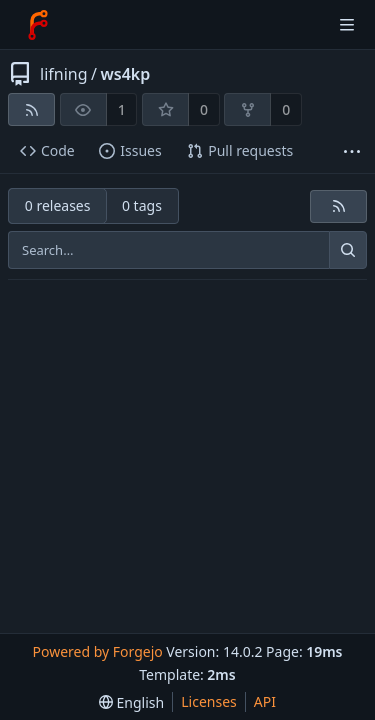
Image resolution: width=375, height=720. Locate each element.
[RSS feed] (31, 109)
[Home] (38, 25)
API (265, 701)
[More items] (352, 151)
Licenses (209, 701)
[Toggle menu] (347, 25)
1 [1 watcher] (122, 109)
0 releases (58, 205)
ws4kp (125, 74)
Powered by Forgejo (97, 651)
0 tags (142, 205)
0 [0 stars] (204, 109)
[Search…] (348, 250)
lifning (64, 74)
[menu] (131, 702)
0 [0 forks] (286, 109)
